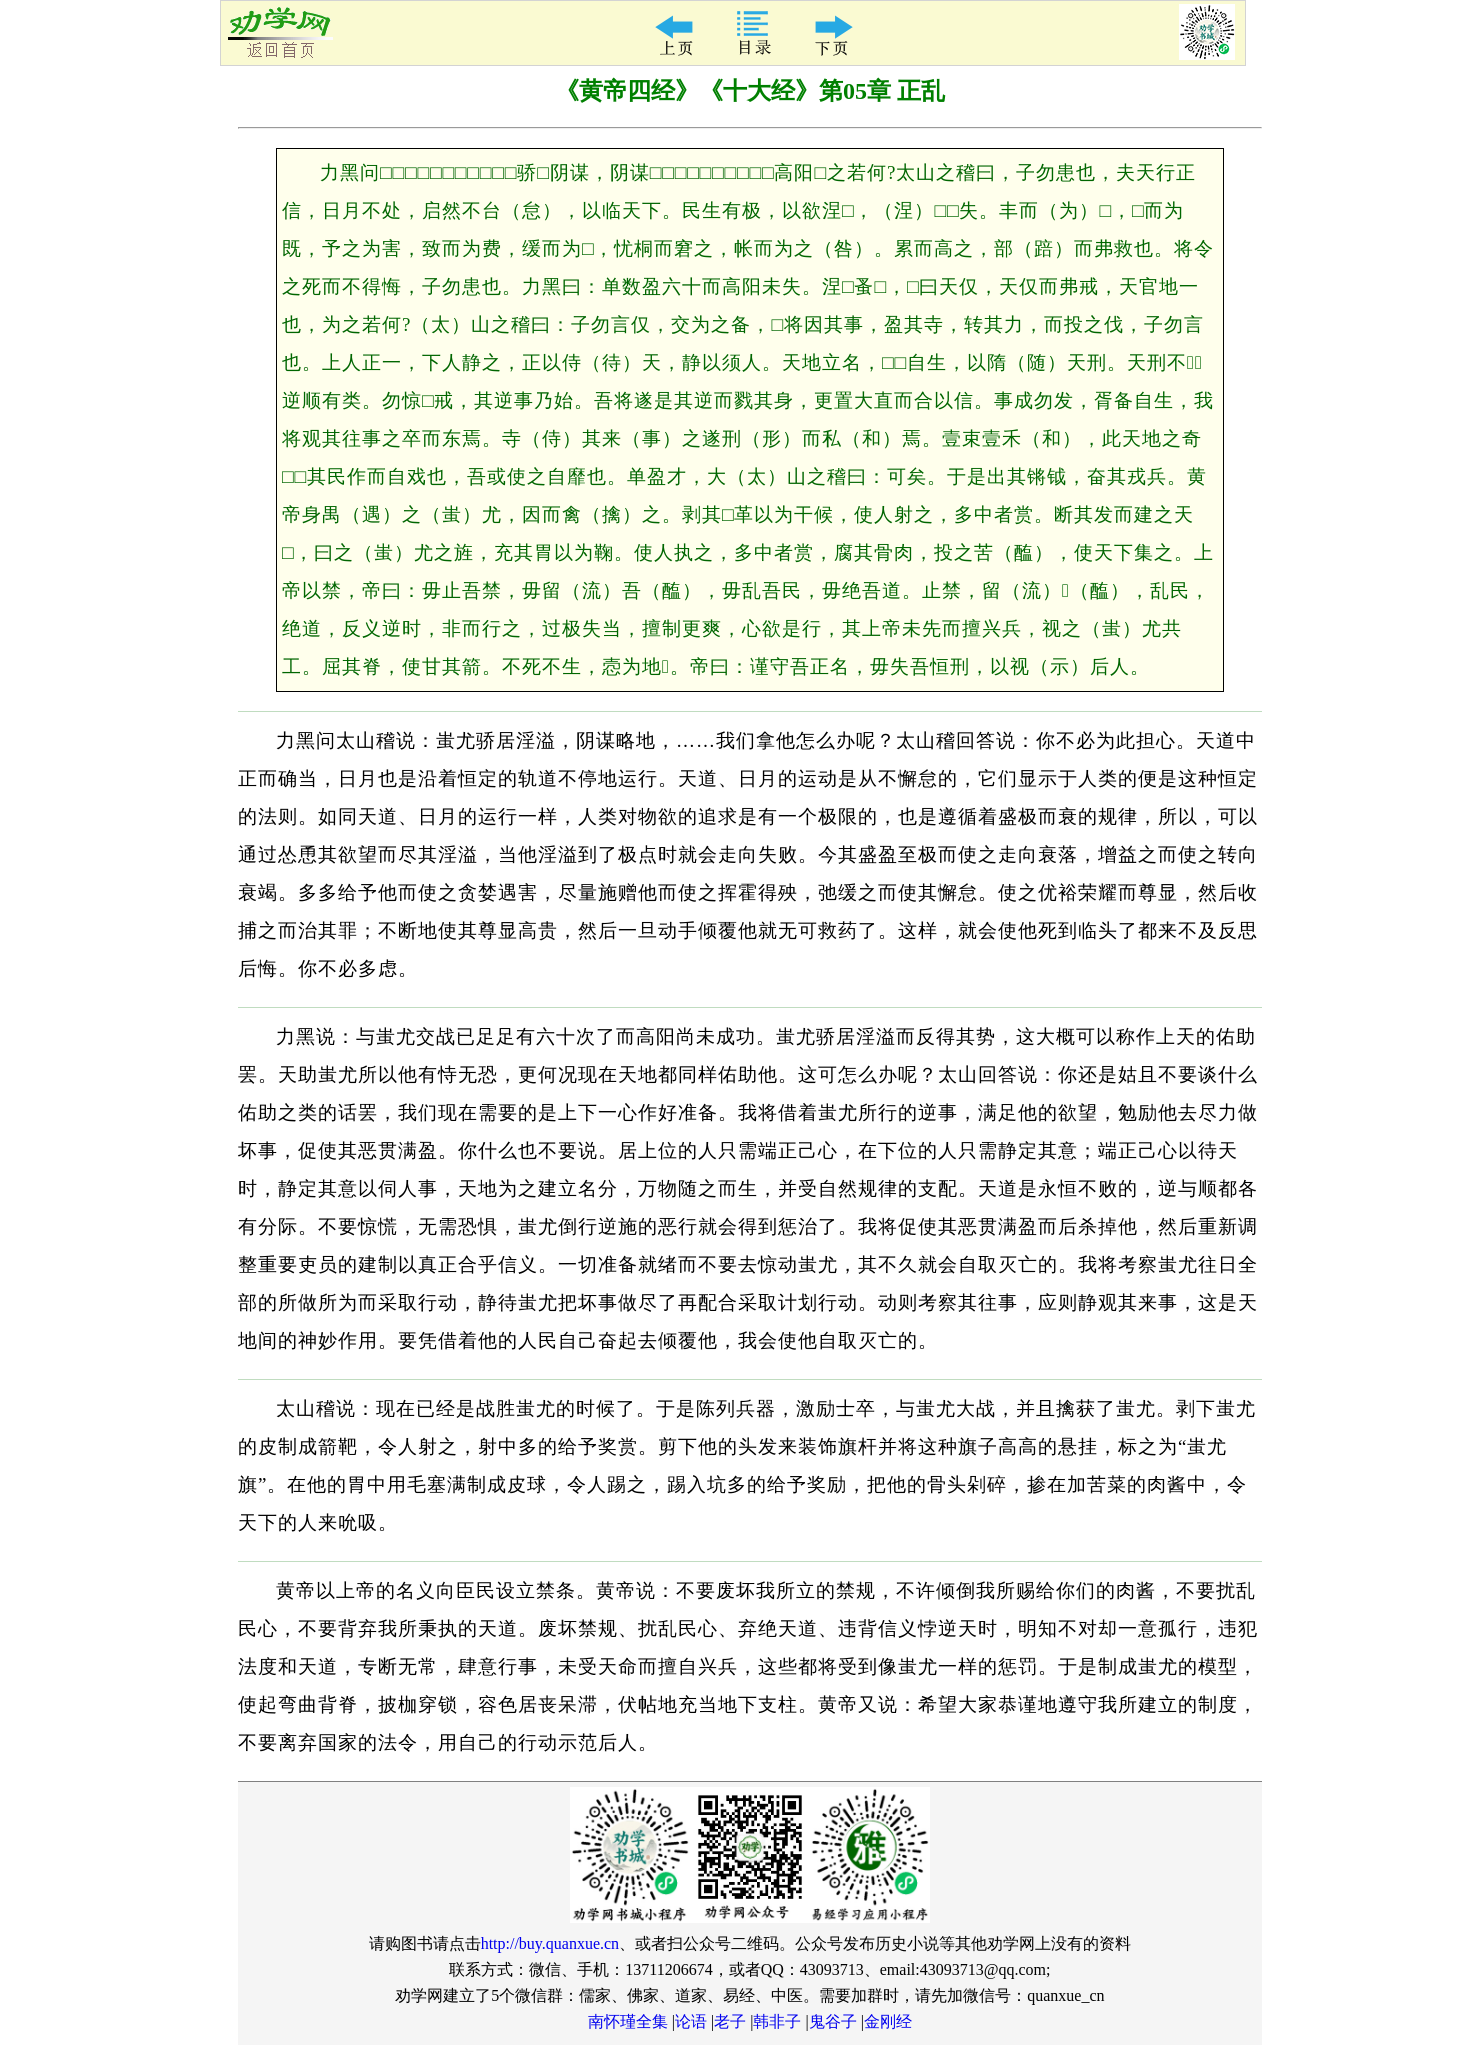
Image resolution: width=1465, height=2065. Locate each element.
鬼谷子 (833, 2021)
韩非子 (777, 2021)
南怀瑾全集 (628, 2021)
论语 (691, 2021)
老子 (730, 2021)
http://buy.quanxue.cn (550, 1943)
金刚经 (888, 2021)
